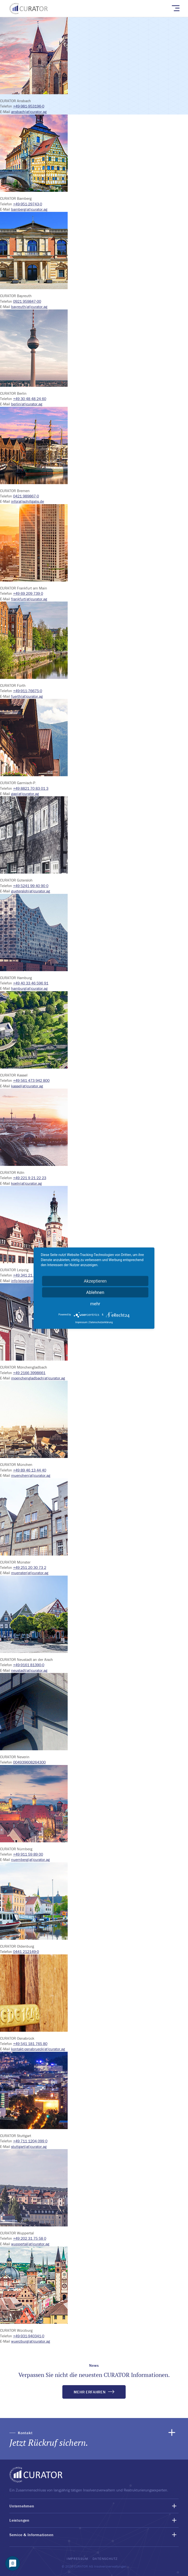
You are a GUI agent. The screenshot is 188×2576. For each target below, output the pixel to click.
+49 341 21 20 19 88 (30, 1275)
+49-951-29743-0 (27, 203)
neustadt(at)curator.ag (29, 1670)
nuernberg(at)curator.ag (30, 1859)
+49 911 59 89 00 (28, 1854)
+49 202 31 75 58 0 (29, 2238)
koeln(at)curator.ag (26, 1183)
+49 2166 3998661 (29, 1372)
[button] (94, 2438)
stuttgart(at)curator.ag (29, 2146)
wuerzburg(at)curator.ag (30, 2341)
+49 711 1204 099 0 (30, 2140)
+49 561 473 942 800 (31, 1080)
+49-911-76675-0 (27, 690)
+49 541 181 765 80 (30, 2043)
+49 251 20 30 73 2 (29, 1567)
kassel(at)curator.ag (27, 1085)
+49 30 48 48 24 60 (29, 398)
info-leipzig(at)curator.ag (31, 1280)
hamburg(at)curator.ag (29, 988)
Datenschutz (105, 2558)
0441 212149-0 (26, 1951)
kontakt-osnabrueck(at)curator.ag (38, 2048)
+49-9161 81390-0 (28, 1664)
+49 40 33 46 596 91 (30, 983)
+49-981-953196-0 (28, 106)
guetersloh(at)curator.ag (30, 891)
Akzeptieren (95, 1280)
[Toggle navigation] (176, 8)
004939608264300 (29, 1762)
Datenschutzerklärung (101, 1322)
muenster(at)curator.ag (29, 1572)
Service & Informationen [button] (31, 2535)
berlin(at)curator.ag (26, 404)
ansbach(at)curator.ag (29, 111)
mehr (95, 1303)
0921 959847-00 (27, 301)
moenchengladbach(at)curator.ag (38, 1378)
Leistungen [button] (19, 2520)
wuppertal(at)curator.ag (30, 2243)
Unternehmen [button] (21, 2506)
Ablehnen (95, 1292)
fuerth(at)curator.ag (27, 696)
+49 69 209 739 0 (28, 593)
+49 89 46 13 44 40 (29, 1470)
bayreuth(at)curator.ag (29, 306)
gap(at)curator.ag (25, 793)
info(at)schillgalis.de (27, 501)
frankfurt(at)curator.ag (29, 598)
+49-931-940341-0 (28, 2335)
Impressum (77, 2558)
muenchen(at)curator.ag (30, 1475)
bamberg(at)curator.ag (29, 209)
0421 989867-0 (26, 496)
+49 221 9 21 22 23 (29, 1177)
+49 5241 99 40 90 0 (30, 885)
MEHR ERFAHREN (89, 2391)
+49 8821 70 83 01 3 (30, 788)
